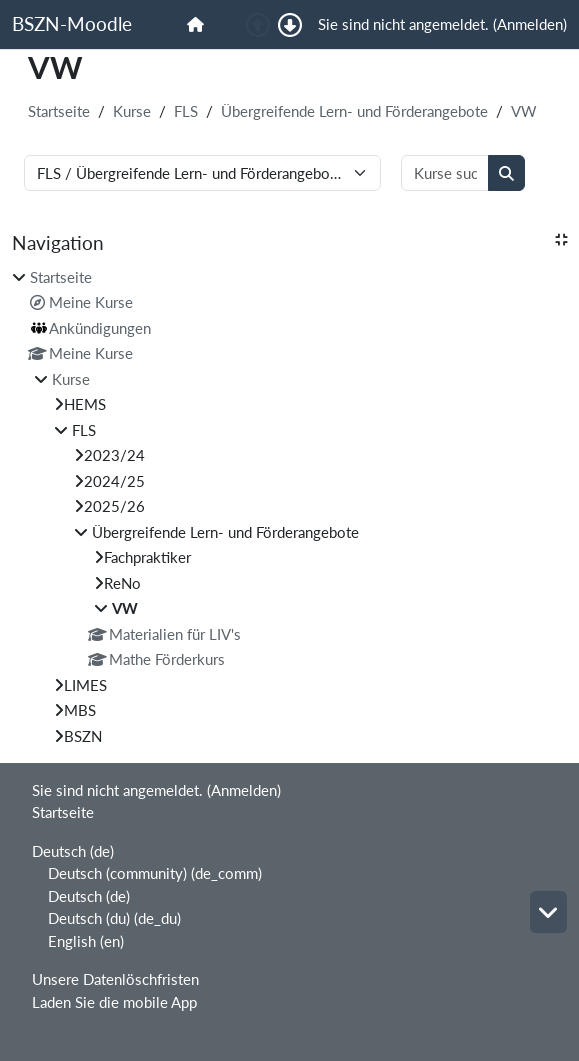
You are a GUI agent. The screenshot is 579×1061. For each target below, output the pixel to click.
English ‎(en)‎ (86, 941)
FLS (186, 111)
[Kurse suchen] (445, 173)
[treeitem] (289, 507)
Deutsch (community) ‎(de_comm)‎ (155, 873)
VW (524, 111)
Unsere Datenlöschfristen (115, 979)
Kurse (132, 111)
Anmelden (530, 24)
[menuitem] (197, 24)
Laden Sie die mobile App (114, 1002)
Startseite (59, 111)
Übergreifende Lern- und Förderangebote (354, 111)
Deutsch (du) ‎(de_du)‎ (114, 918)
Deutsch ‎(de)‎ (73, 851)
